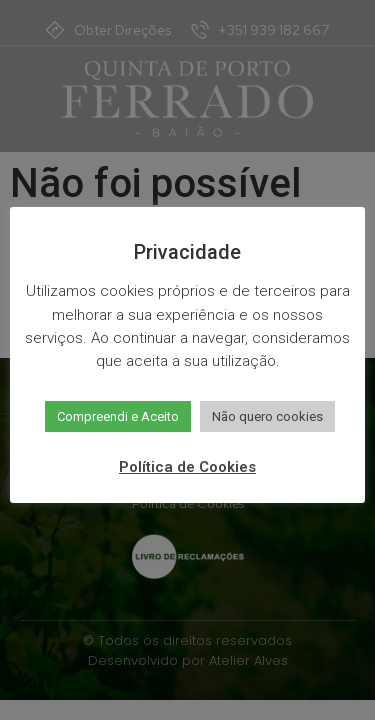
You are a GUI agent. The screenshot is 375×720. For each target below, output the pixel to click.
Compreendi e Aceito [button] (118, 416)
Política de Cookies (187, 467)
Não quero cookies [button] (267, 416)
